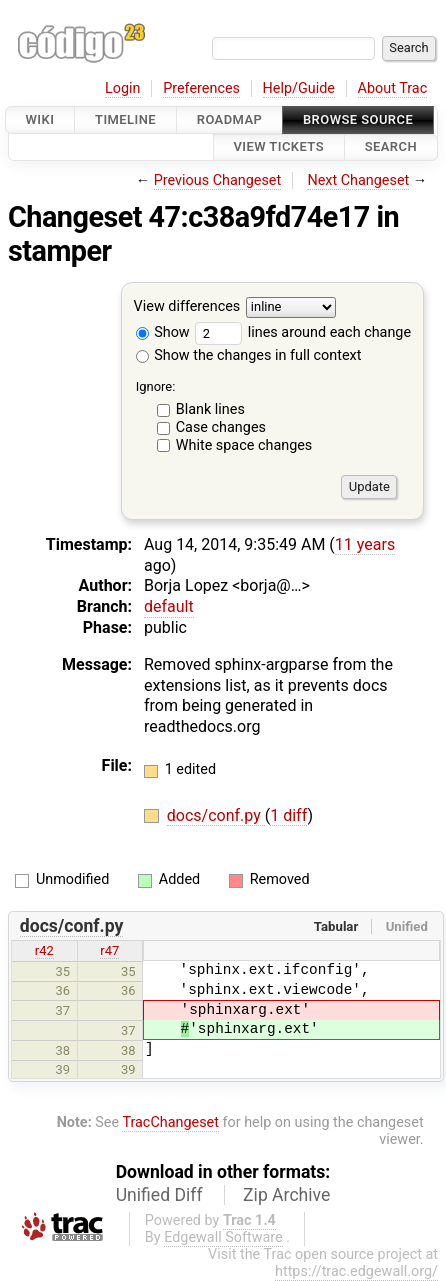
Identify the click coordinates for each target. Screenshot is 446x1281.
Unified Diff (159, 1195)
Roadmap (230, 119)
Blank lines (210, 409)
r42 (44, 950)
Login (123, 88)
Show (163, 332)
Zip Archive (286, 1195)
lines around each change (303, 332)
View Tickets (279, 147)
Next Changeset (358, 180)
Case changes (221, 427)
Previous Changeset (218, 180)
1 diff (288, 815)
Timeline (125, 119)
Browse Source (358, 119)
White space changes (244, 445)
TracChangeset (170, 1122)
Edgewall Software (223, 1237)
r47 (109, 950)
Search (391, 147)
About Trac (393, 88)
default (169, 606)
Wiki (40, 119)
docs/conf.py (216, 815)
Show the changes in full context (249, 355)
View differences (187, 306)
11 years (365, 544)
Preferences (201, 88)
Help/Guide (299, 88)
